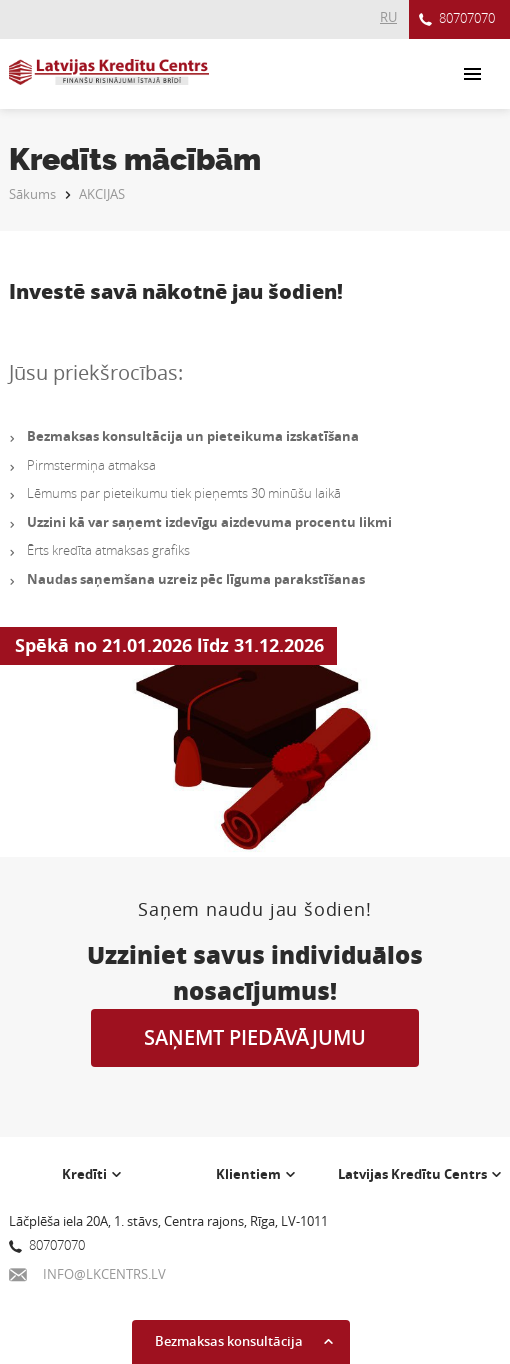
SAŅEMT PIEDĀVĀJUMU (255, 1037)
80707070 (457, 19)
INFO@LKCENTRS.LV (87, 1274)
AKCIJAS (102, 194)
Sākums (32, 194)
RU (388, 17)
